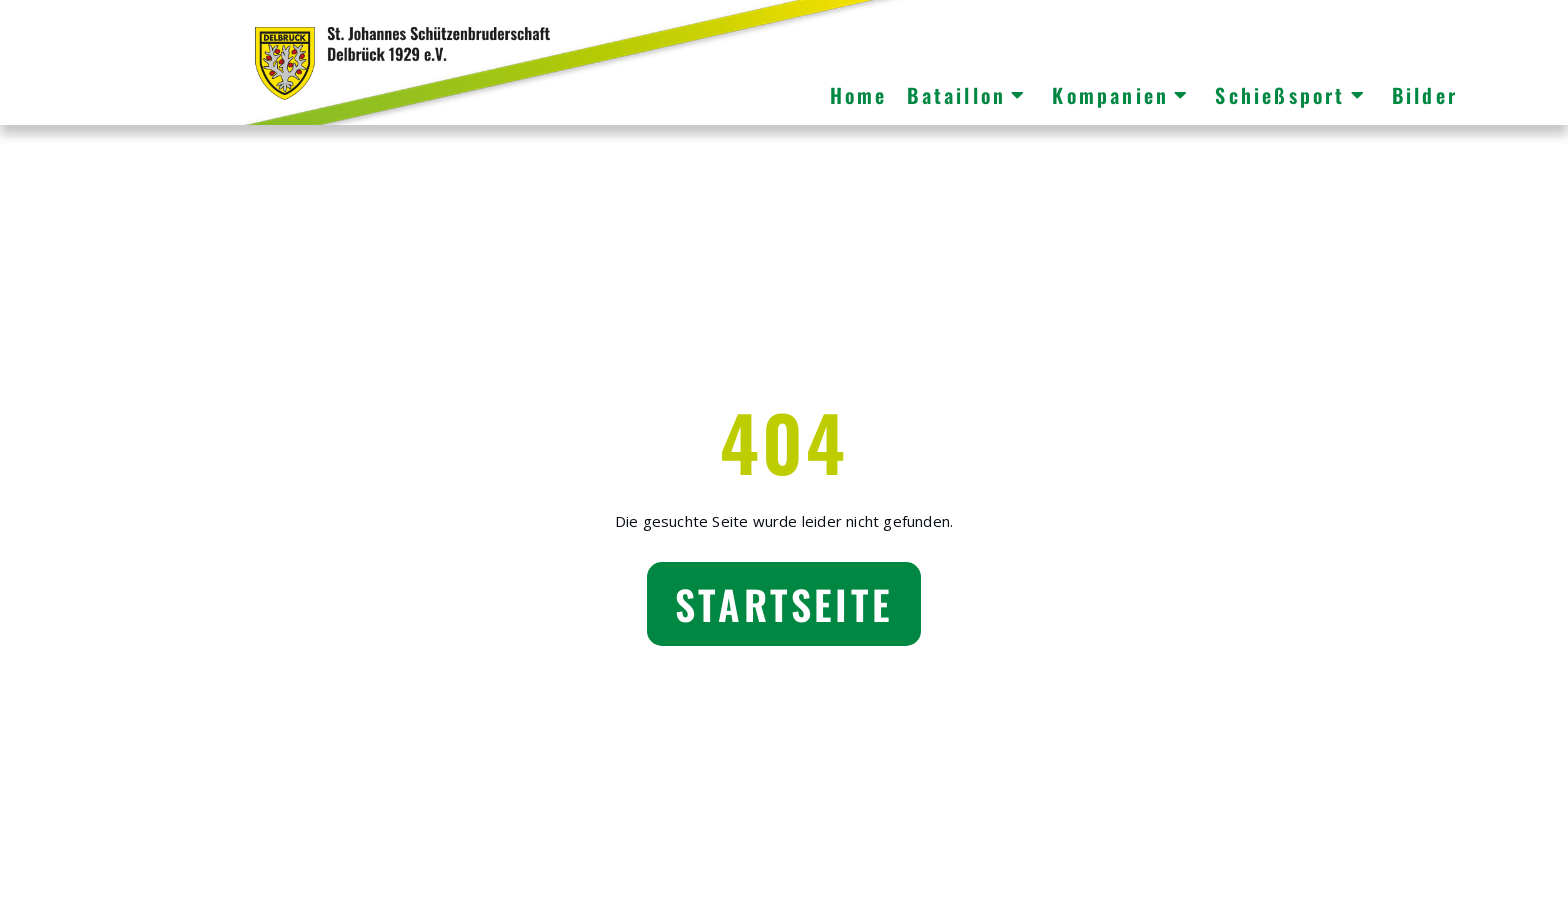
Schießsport (1290, 95)
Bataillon (967, 95)
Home (859, 95)
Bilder (1425, 95)
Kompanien (1121, 95)
